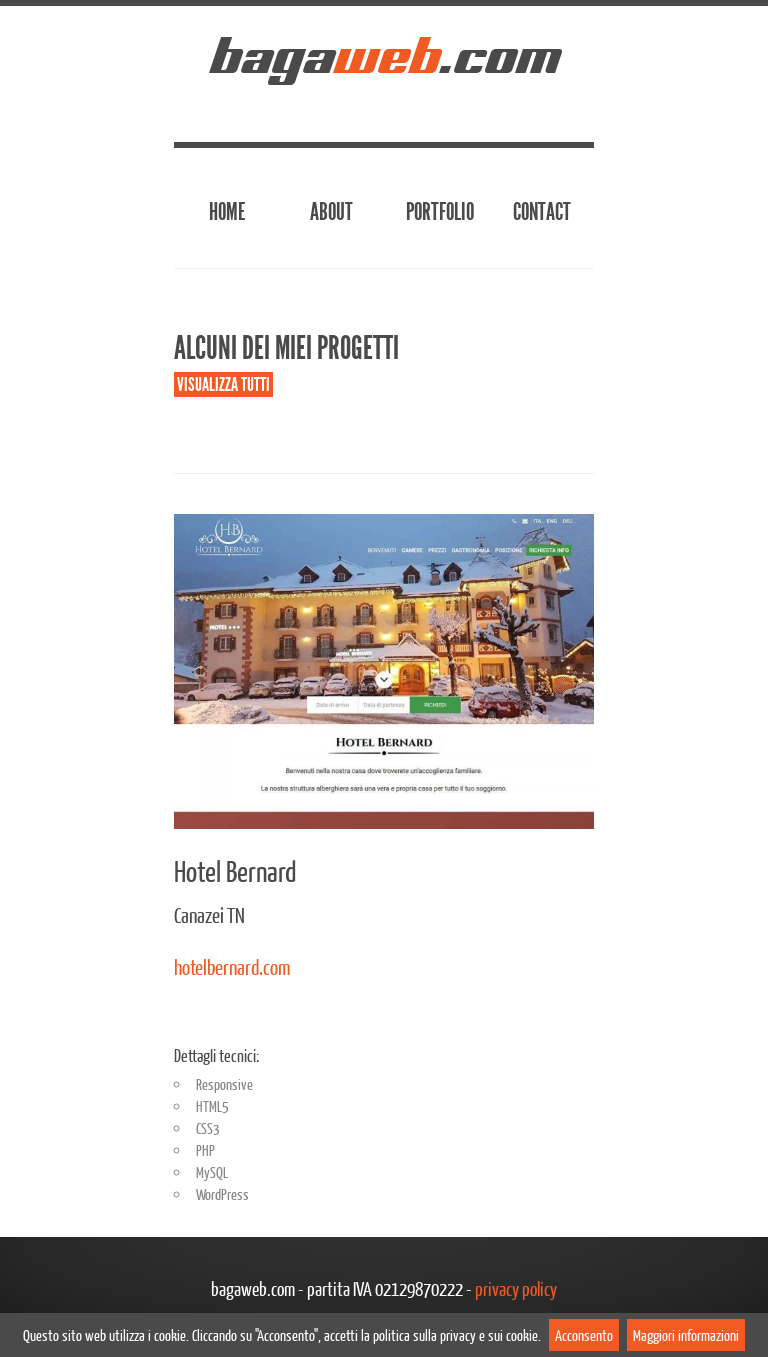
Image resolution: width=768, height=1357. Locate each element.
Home (227, 212)
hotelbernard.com (232, 966)
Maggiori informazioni (686, 1335)
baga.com (384, 55)
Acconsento (584, 1335)
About (331, 212)
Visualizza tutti (223, 384)
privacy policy (516, 1288)
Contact (542, 212)
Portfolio (440, 212)
